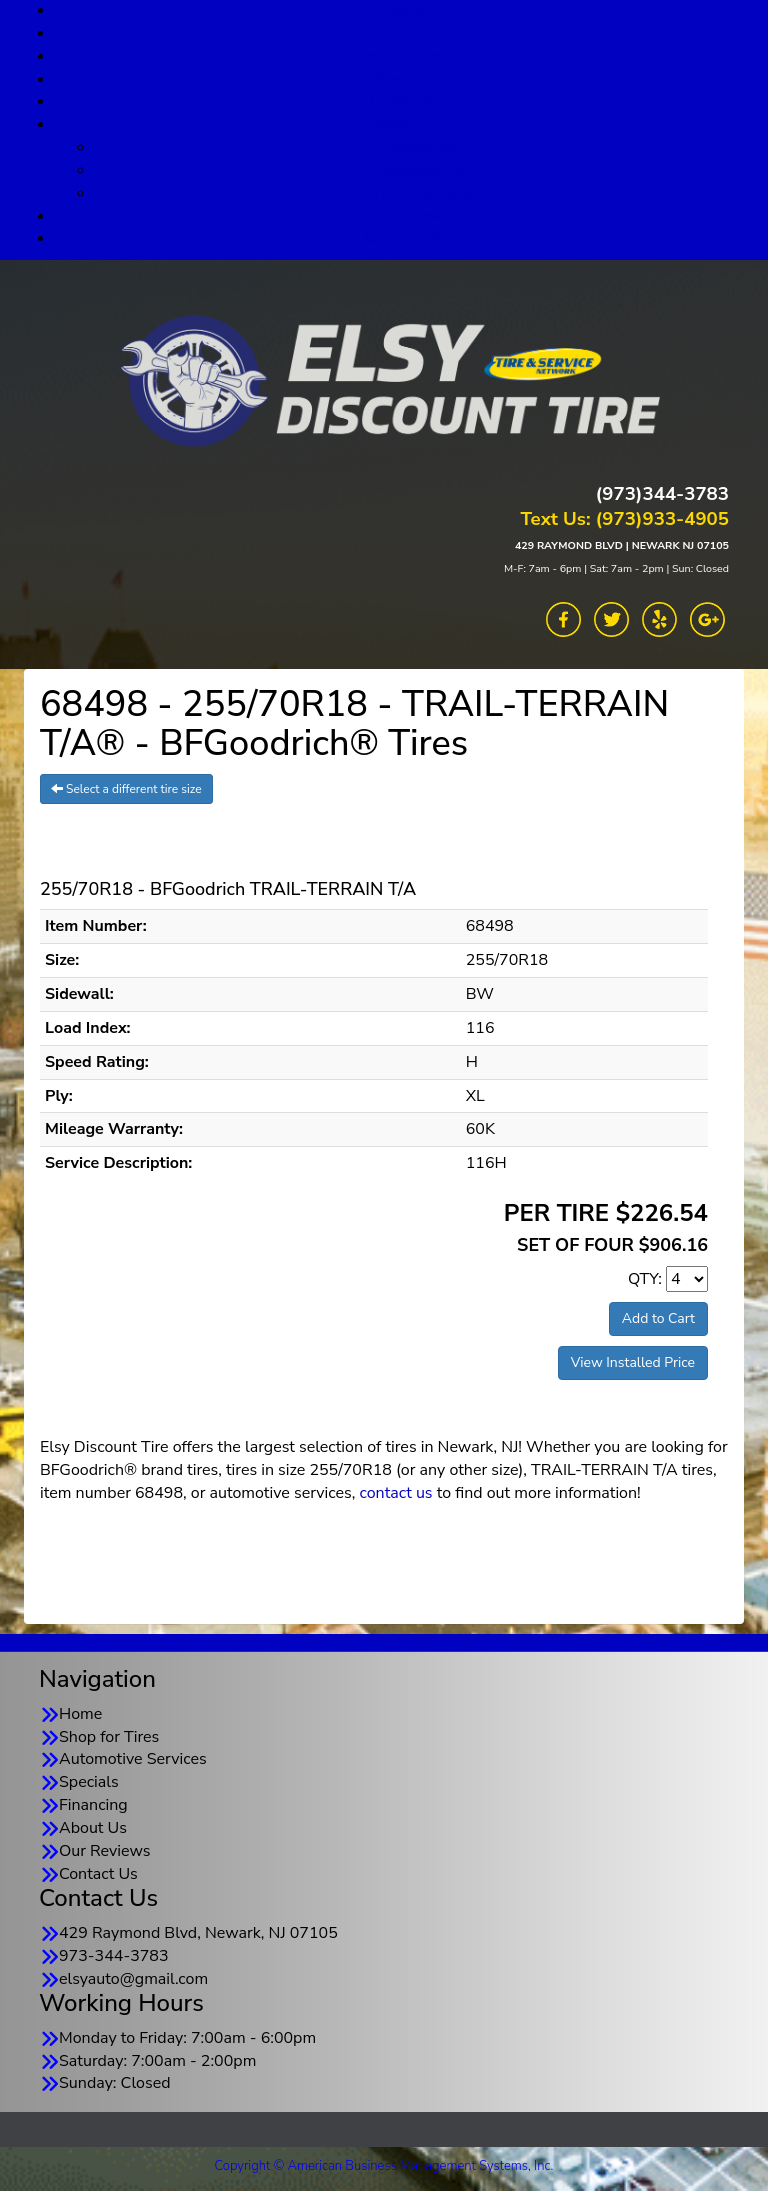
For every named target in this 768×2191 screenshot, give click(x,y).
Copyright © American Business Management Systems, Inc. (384, 2166)
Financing (404, 101)
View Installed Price (633, 1362)
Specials (404, 79)
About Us (404, 124)
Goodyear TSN (424, 170)
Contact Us (404, 238)
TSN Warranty (423, 193)
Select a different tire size (126, 789)
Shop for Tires (404, 33)
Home (80, 1714)
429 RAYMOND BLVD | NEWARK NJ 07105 (622, 545)
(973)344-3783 (662, 494)
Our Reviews (403, 216)
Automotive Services (404, 56)
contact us (395, 1493)
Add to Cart (658, 1318)
